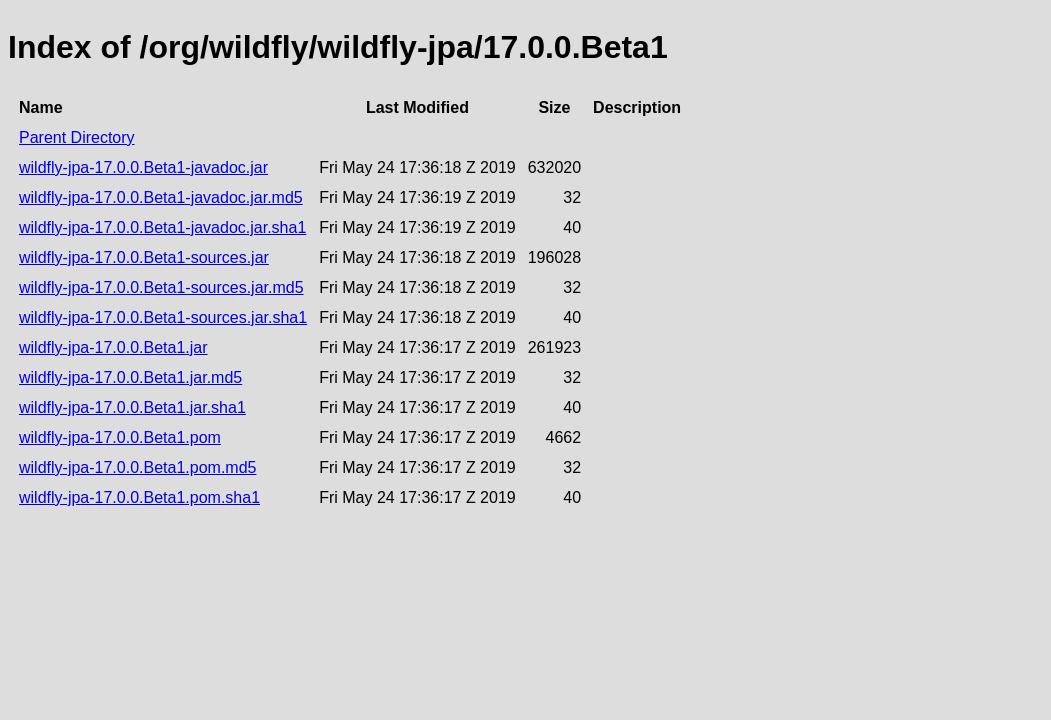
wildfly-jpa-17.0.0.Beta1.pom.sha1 (139, 497)
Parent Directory (77, 137)
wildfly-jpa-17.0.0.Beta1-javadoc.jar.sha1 (162, 227)
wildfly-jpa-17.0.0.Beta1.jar (113, 347)
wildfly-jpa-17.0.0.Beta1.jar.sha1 (132, 407)
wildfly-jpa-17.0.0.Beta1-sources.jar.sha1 (163, 317)
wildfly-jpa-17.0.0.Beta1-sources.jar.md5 (161, 287)
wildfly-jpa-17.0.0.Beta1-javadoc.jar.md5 (161, 197)
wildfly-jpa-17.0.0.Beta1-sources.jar (144, 257)
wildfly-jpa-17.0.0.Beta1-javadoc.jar (143, 167)
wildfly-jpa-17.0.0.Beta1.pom (120, 437)
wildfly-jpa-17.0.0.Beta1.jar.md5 (130, 377)
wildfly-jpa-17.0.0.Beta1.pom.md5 (137, 467)
